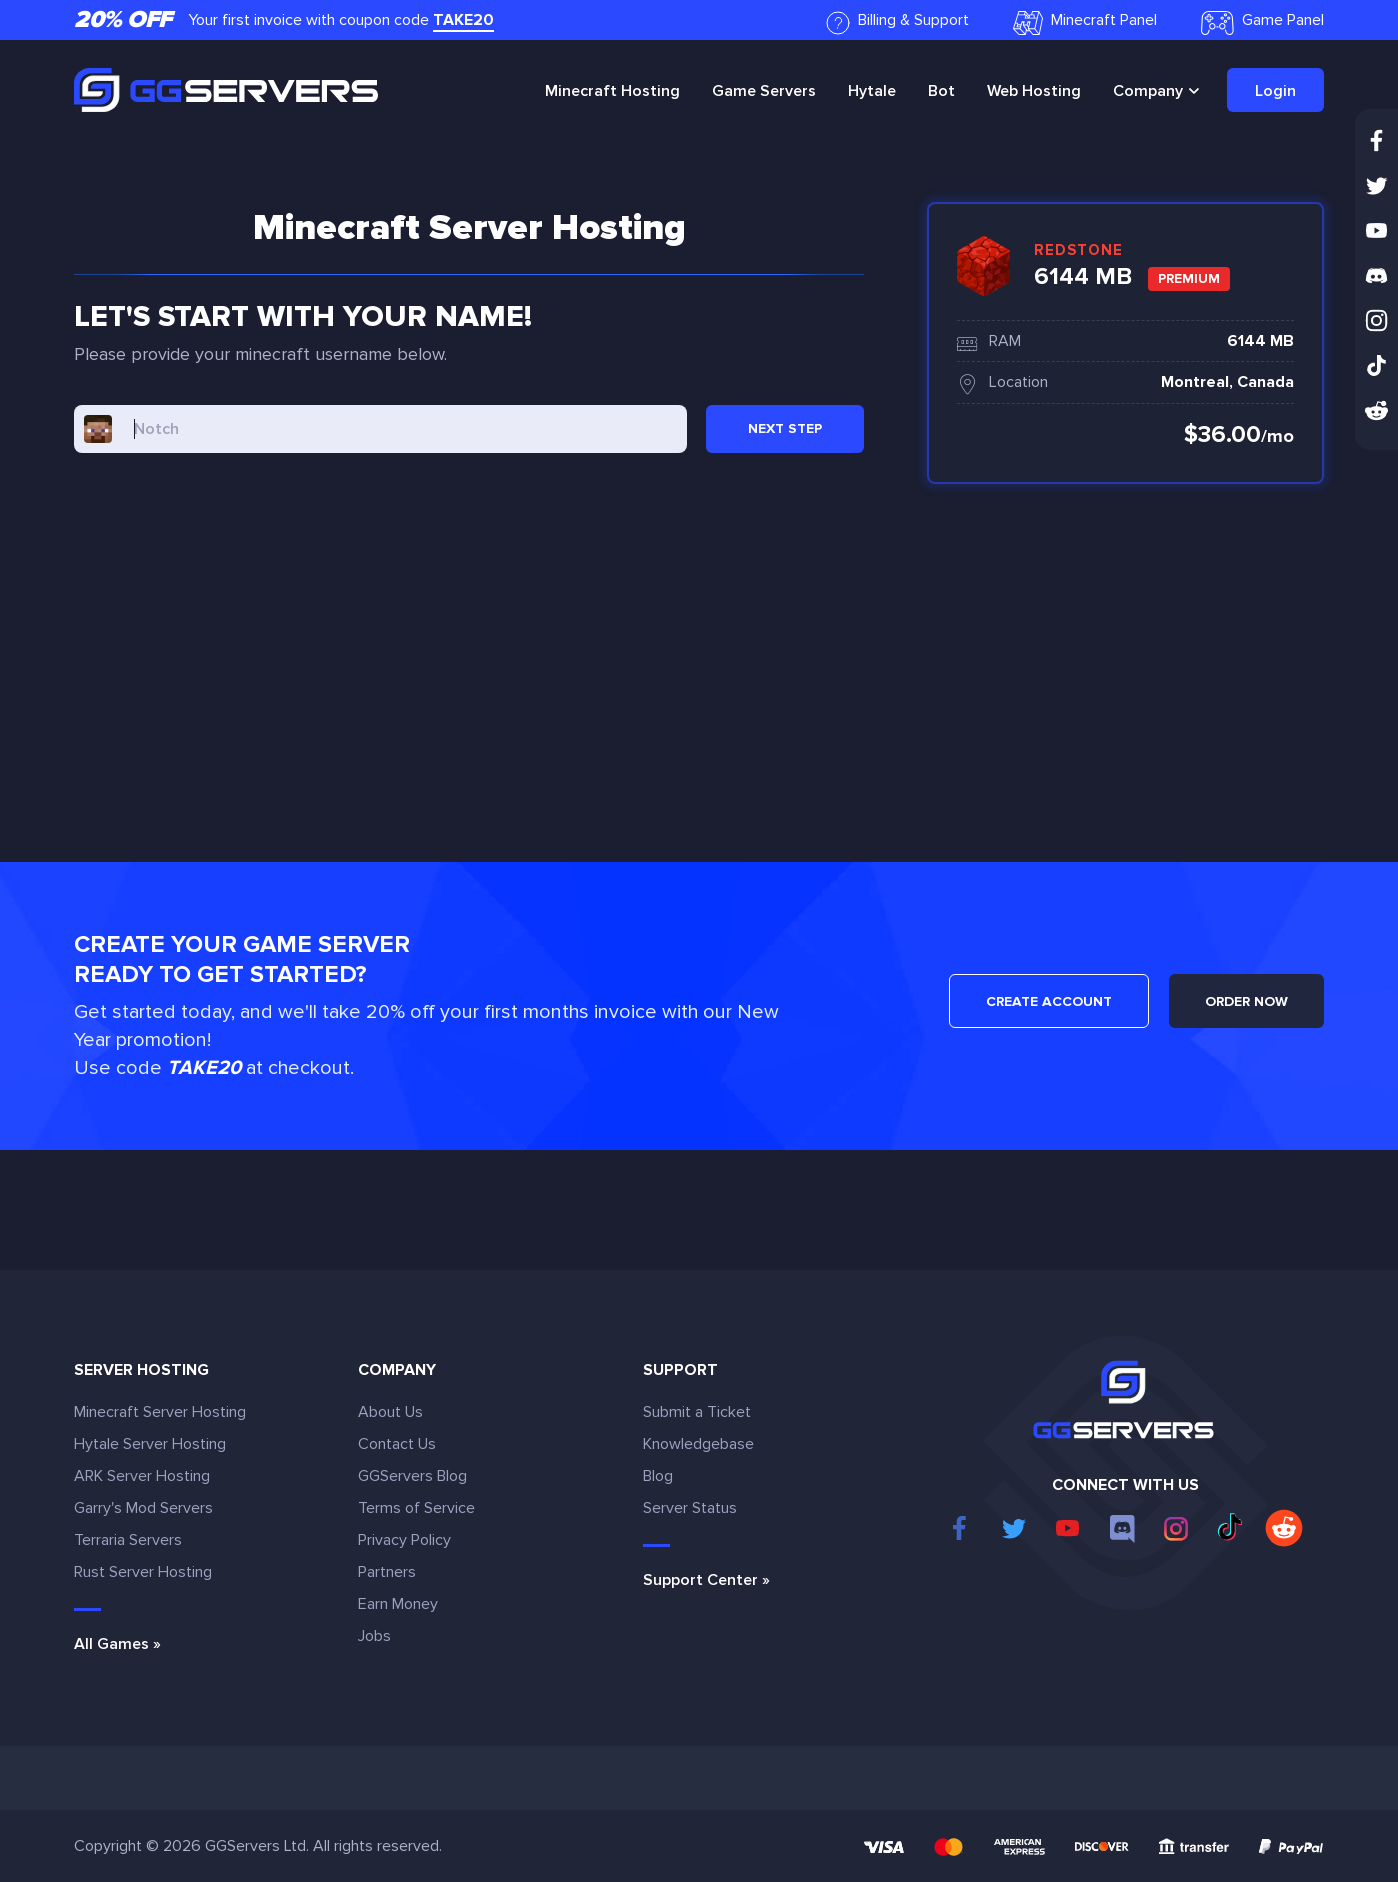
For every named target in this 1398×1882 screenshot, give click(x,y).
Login (1275, 91)
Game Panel (1262, 22)
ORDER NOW (1246, 1001)
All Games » (117, 1644)
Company (1148, 91)
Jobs (374, 1636)
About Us (390, 1412)
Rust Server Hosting (143, 1572)
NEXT (785, 428)
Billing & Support (897, 22)
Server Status (690, 1508)
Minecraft (612, 91)
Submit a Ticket (697, 1412)
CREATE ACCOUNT (1049, 1001)
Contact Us (397, 1444)
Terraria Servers (128, 1540)
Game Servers (764, 91)
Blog (658, 1476)
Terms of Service (416, 1508)
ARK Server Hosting (142, 1476)
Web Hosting (1034, 91)
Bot (941, 91)
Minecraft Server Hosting (160, 1412)
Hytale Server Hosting (150, 1444)
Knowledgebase (698, 1444)
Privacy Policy (404, 1540)
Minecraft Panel (1085, 22)
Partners (387, 1572)
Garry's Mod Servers (143, 1508)
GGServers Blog (412, 1476)
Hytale (872, 91)
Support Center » (706, 1580)
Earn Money (398, 1604)
